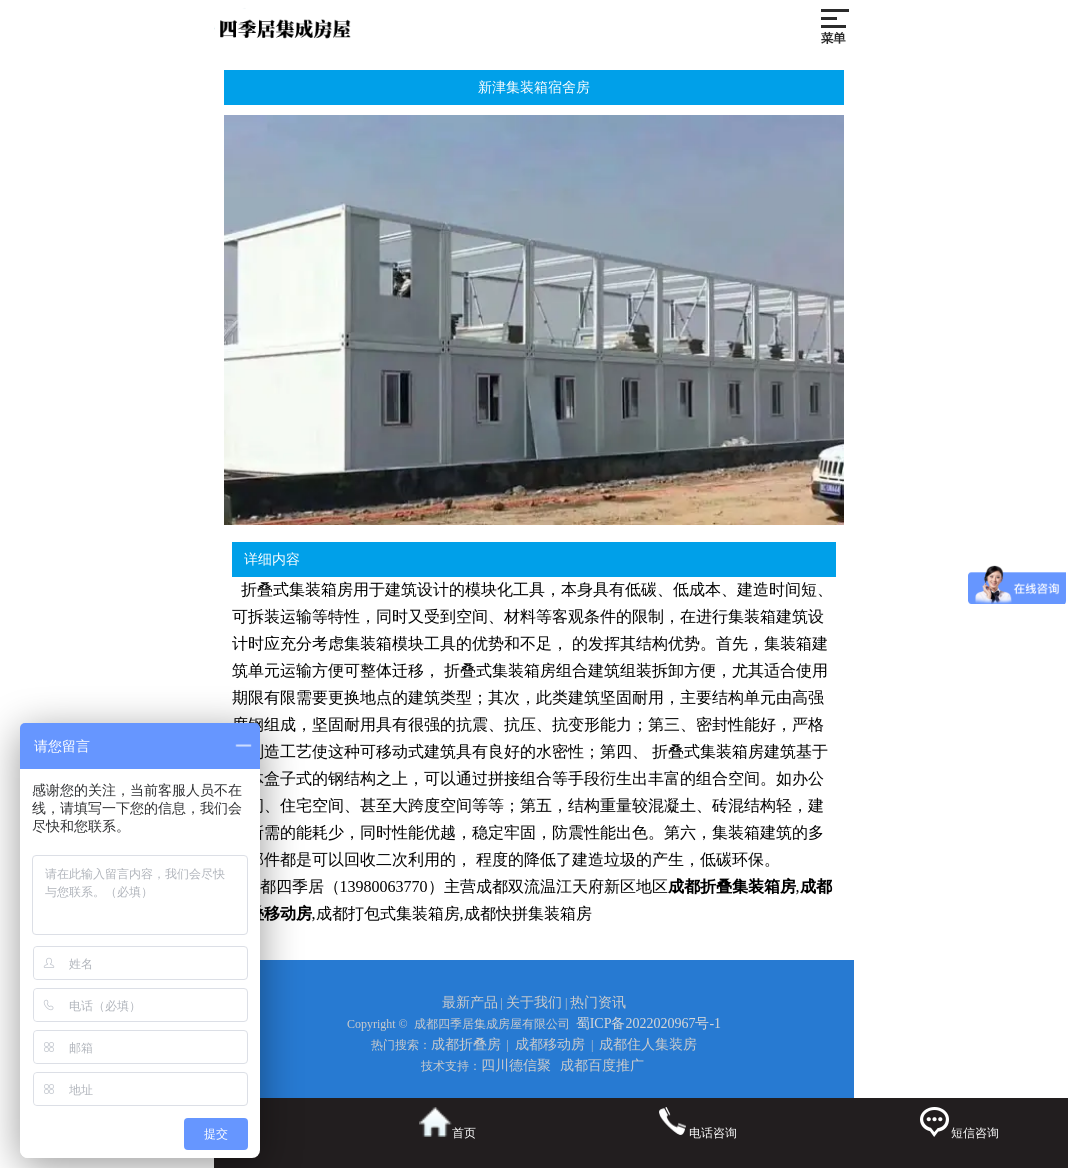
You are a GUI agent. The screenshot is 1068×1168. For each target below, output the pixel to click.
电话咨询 (696, 1123)
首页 (447, 1123)
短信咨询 (958, 1123)
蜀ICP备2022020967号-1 (648, 1023)
